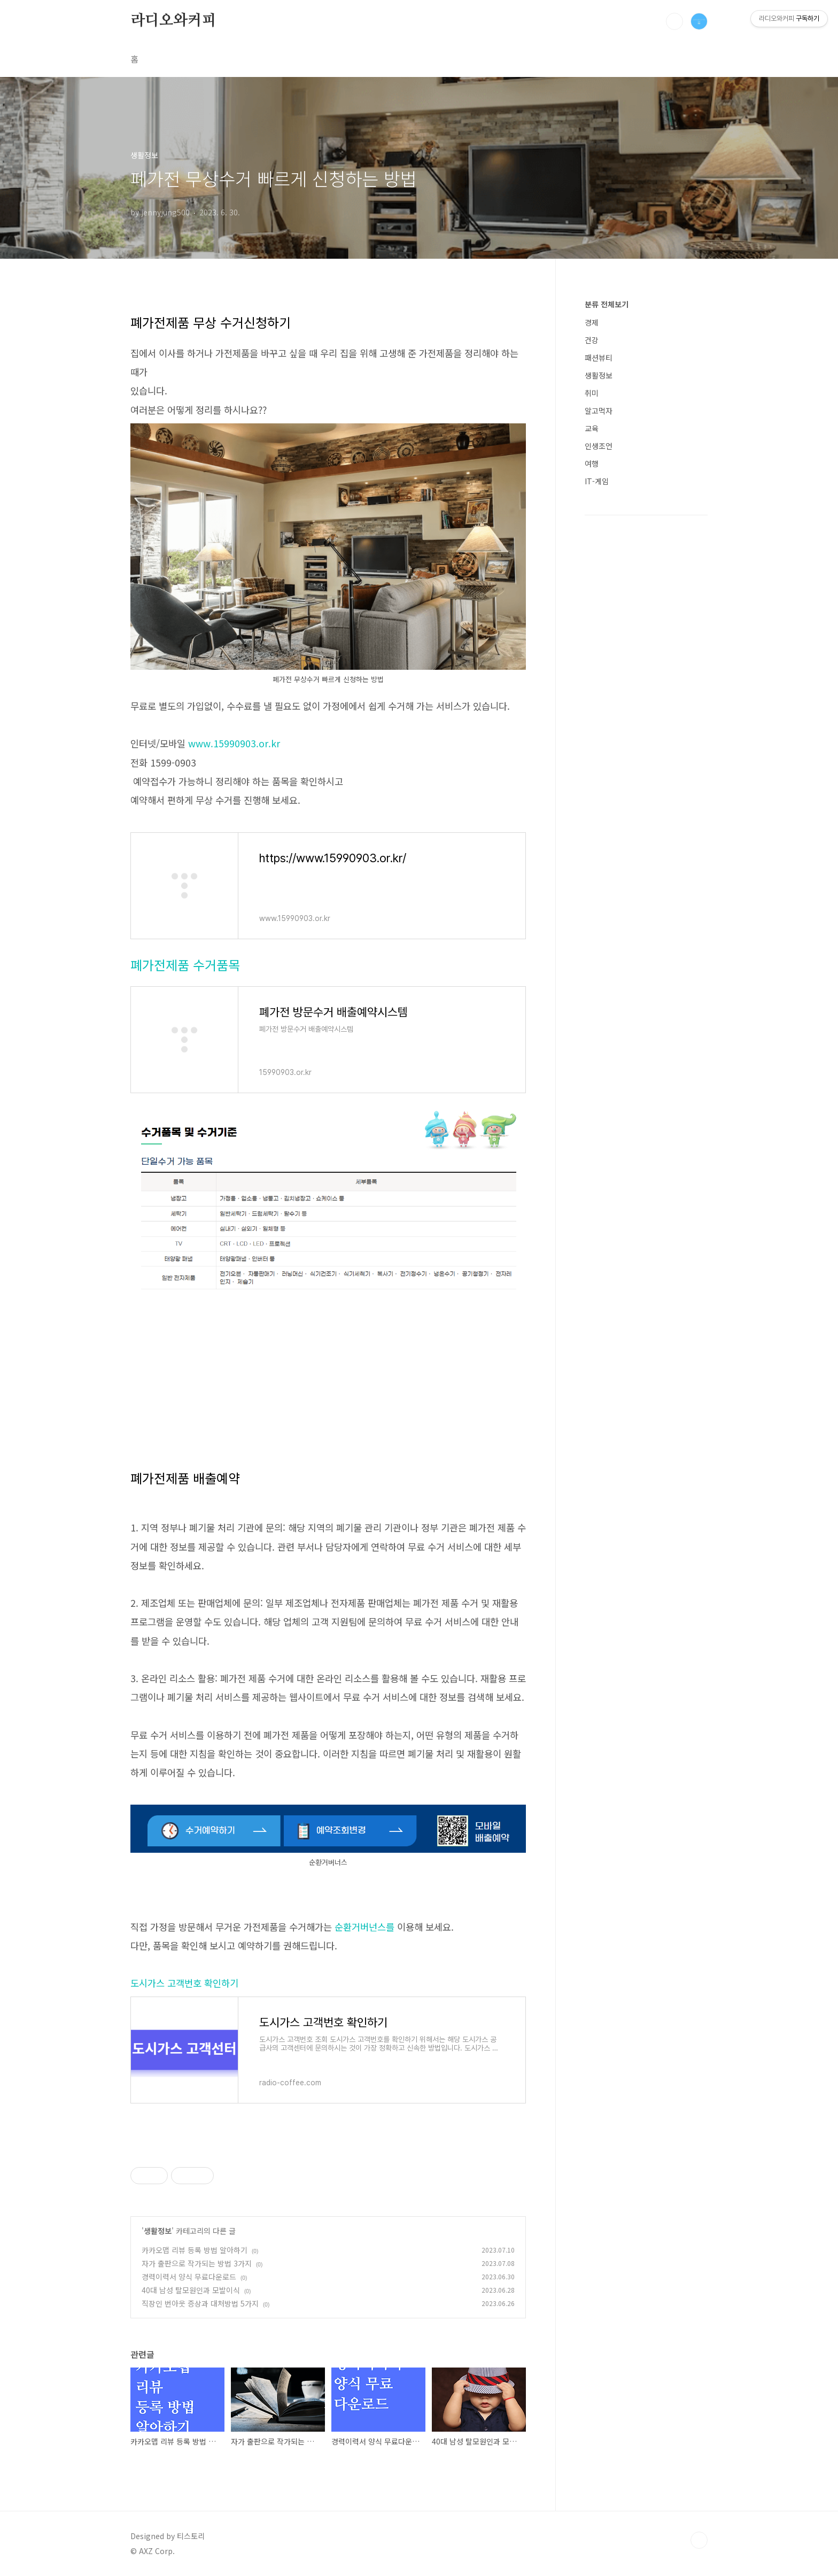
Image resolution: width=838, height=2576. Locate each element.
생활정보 (158, 2230)
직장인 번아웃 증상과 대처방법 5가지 (200, 2303)
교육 (592, 428)
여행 (592, 463)
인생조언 (598, 445)
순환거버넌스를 (364, 1926)
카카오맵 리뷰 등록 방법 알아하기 (194, 2250)
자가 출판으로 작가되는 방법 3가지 (197, 2263)
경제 (592, 322)
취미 (592, 393)
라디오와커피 (173, 20)
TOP (699, 2540)
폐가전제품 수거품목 (185, 964)
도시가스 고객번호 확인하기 (184, 1983)
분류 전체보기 (607, 304)
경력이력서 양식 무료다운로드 (189, 2276)
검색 (674, 21)
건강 (592, 340)
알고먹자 (598, 410)
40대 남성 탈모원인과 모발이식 (191, 2290)
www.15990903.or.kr (235, 743)
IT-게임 (597, 481)
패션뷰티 (598, 357)
